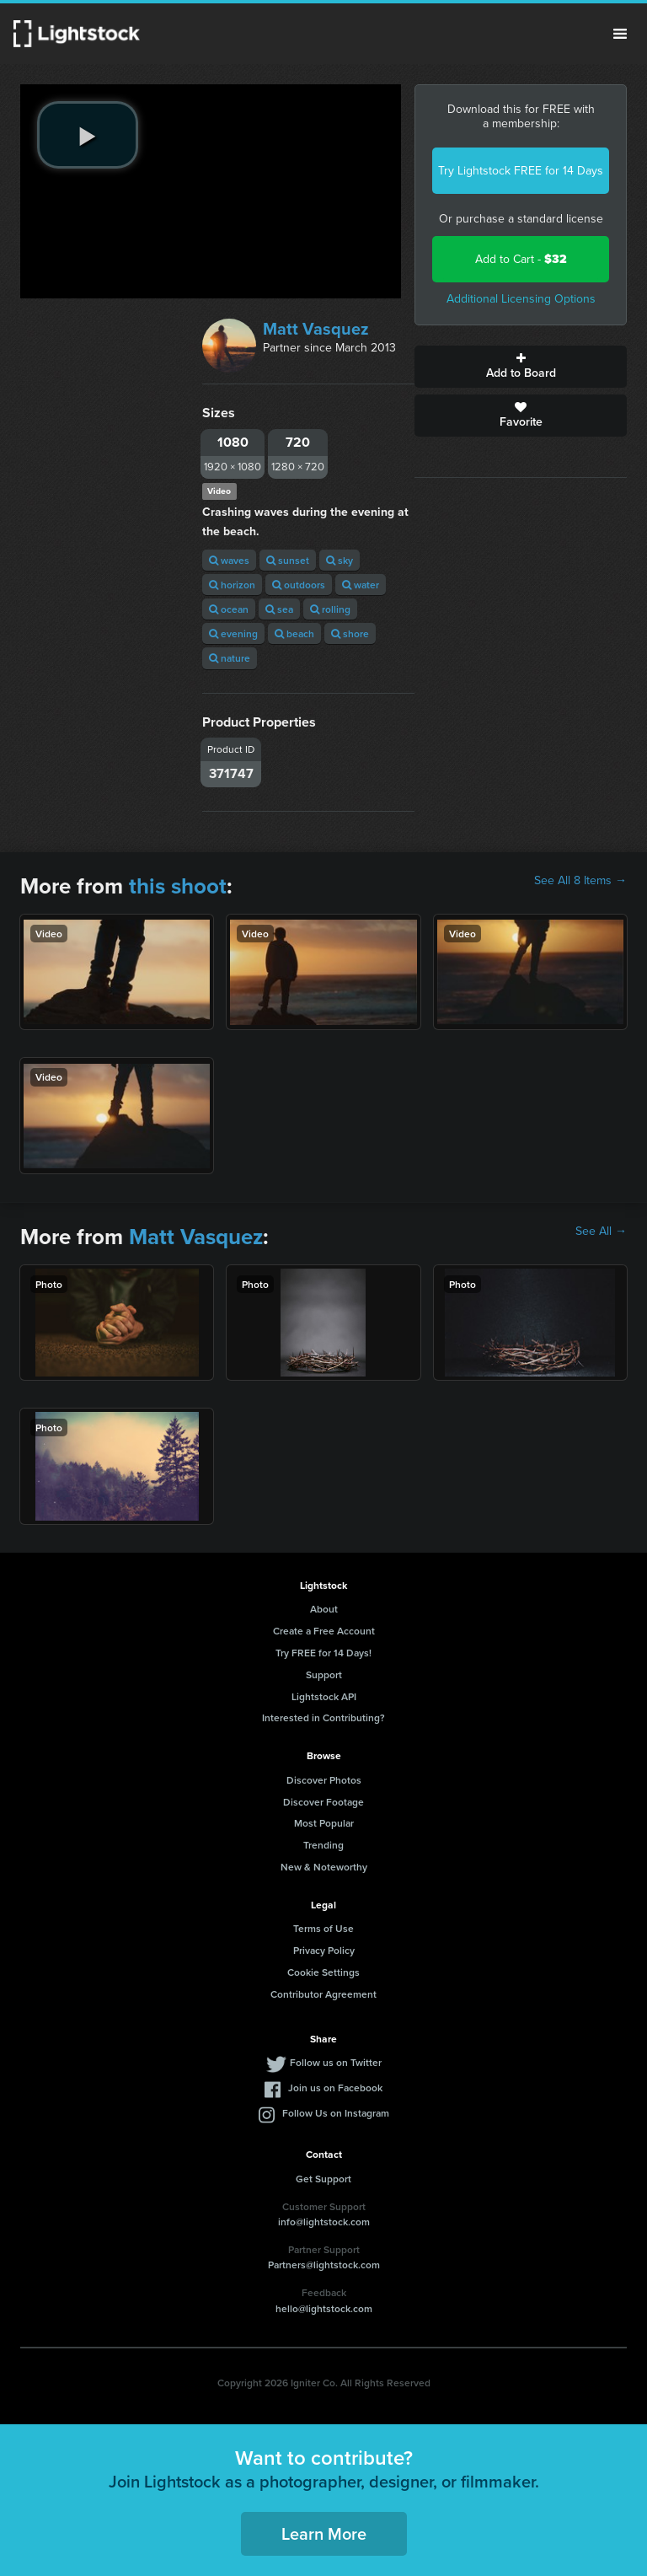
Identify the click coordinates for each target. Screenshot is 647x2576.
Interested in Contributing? (323, 1717)
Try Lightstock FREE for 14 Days (520, 171)
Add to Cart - (521, 259)
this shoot (178, 886)
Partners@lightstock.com (324, 2264)
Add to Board (521, 366)
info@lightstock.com (324, 2221)
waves (229, 560)
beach (294, 633)
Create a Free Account (324, 1630)
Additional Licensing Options (521, 299)
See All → (601, 1231)
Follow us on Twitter (336, 2062)
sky (339, 560)
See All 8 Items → (580, 880)
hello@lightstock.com (323, 2308)
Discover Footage (323, 1802)
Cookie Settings (323, 1972)
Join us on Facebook (335, 2087)
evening (233, 633)
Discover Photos (323, 1780)
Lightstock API (323, 1696)
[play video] (87, 135)
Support (324, 1674)
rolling (330, 609)
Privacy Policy (324, 1950)
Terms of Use (323, 1928)
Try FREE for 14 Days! (323, 1652)
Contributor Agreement (323, 1994)
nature (229, 658)
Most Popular (324, 1823)
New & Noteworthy (324, 1867)
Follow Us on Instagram (335, 2113)
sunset (287, 560)
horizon (232, 584)
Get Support (323, 2178)
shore (350, 633)
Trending (323, 1845)
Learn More (323, 2533)
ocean (229, 609)
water (360, 584)
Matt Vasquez (316, 328)
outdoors (298, 584)
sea (279, 609)
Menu (620, 33)
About (324, 1609)
